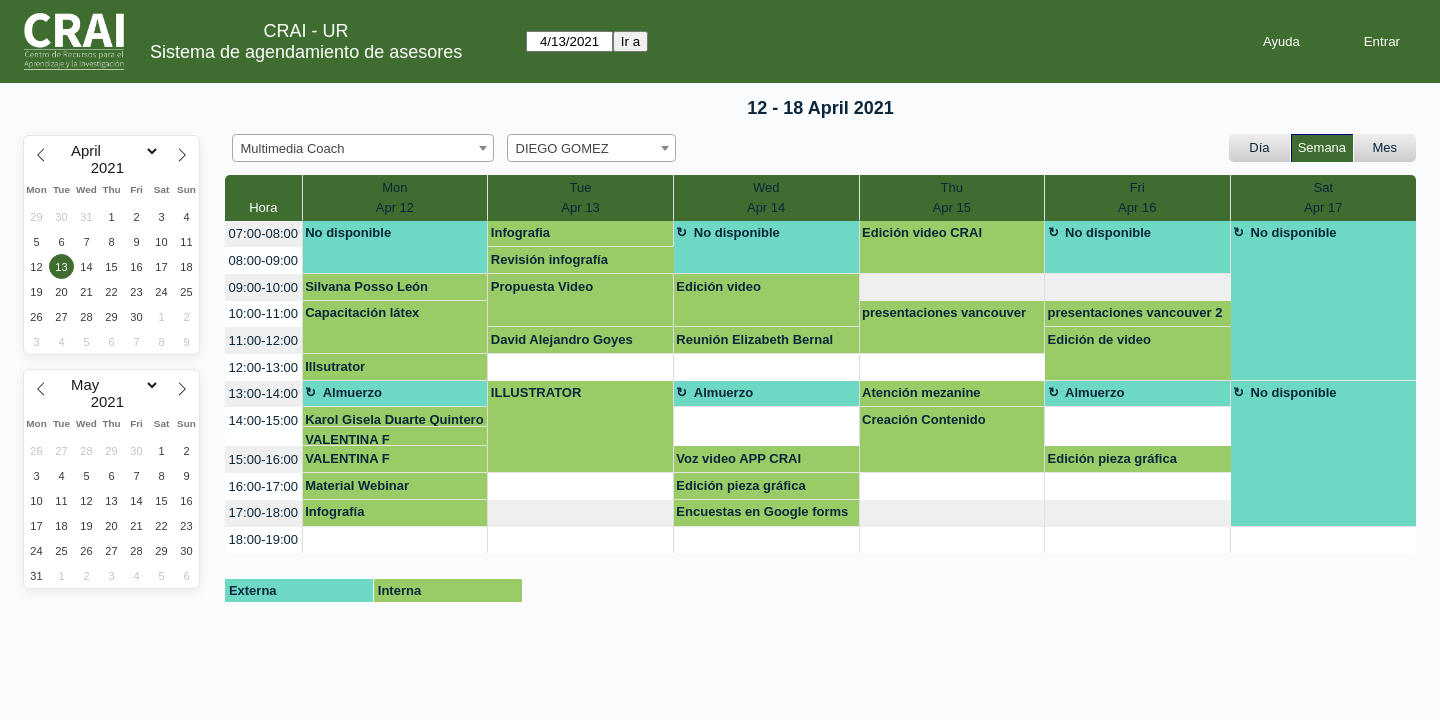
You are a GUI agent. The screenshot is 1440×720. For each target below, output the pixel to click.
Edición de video (1099, 339)
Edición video (718, 286)
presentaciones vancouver (944, 312)
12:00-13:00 (263, 367)
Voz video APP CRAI (738, 458)
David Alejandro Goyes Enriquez (562, 343)
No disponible (348, 232)
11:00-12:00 (263, 340)
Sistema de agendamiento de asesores (306, 52)
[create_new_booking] (952, 287)
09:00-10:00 (263, 287)
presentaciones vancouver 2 (1135, 312)
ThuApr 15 (952, 197)
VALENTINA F (347, 439)
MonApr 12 (395, 197)
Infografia (520, 232)
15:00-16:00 (263, 459)
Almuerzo (352, 392)
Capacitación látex (362, 312)
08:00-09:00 (263, 260)
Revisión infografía (549, 259)
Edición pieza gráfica (1112, 458)
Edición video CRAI (922, 232)
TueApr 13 (580, 197)
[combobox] (363, 148)
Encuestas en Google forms (762, 511)
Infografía (334, 511)
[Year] (112, 168)
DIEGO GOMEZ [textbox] (562, 148)
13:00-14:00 (263, 393)
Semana (1322, 147)
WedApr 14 (766, 197)
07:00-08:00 (263, 233)
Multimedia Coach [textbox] (293, 148)
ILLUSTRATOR (536, 392)
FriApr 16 (1137, 197)
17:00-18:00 (263, 512)
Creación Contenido (924, 419)
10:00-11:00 (263, 313)
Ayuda (1281, 41)
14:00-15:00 (263, 420)
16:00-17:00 (263, 486)
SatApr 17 (1323, 197)
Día (1259, 147)
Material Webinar (357, 485)
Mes (1385, 147)
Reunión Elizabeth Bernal (754, 339)
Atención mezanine (921, 392)
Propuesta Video (542, 286)
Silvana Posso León (366, 286)
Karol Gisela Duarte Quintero (394, 419)
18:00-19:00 (263, 539)
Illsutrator (335, 366)
